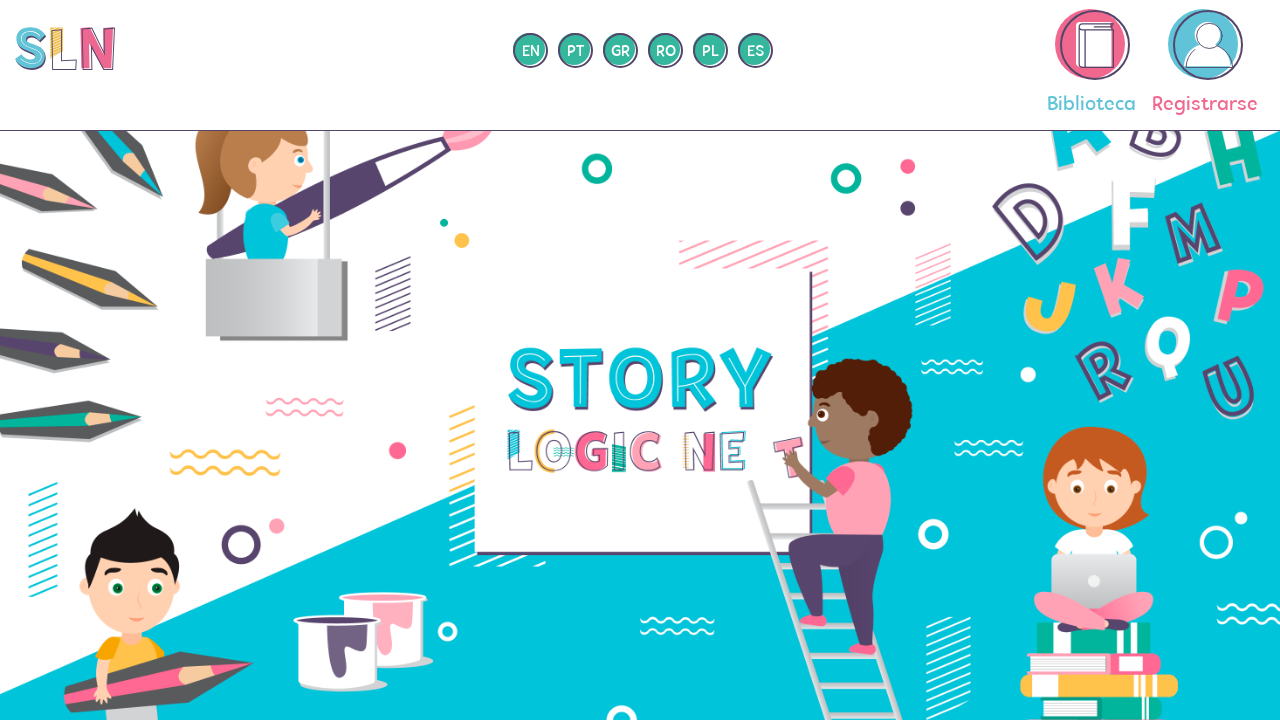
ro (666, 52)
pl (710, 52)
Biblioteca (1091, 62)
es (755, 52)
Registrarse (1205, 62)
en (531, 52)
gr (620, 52)
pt (575, 52)
